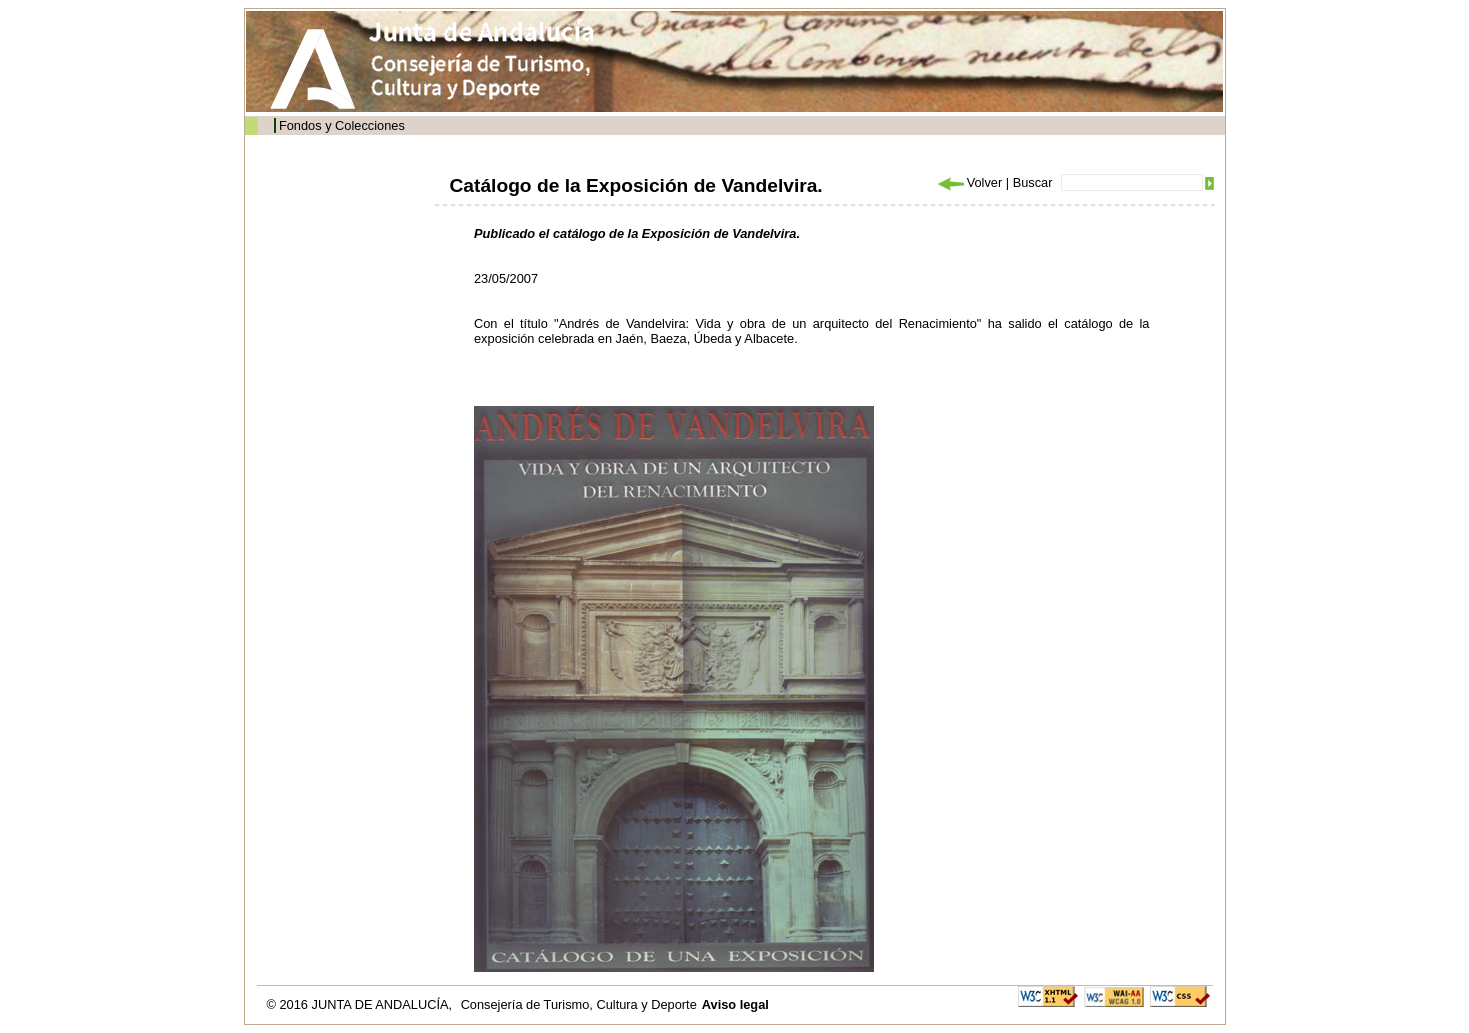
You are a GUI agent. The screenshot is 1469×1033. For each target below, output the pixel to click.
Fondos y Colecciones (342, 125)
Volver (969, 182)
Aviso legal (735, 1004)
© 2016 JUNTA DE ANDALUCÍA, (361, 1004)
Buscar (1033, 182)
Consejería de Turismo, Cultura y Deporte (579, 1004)
